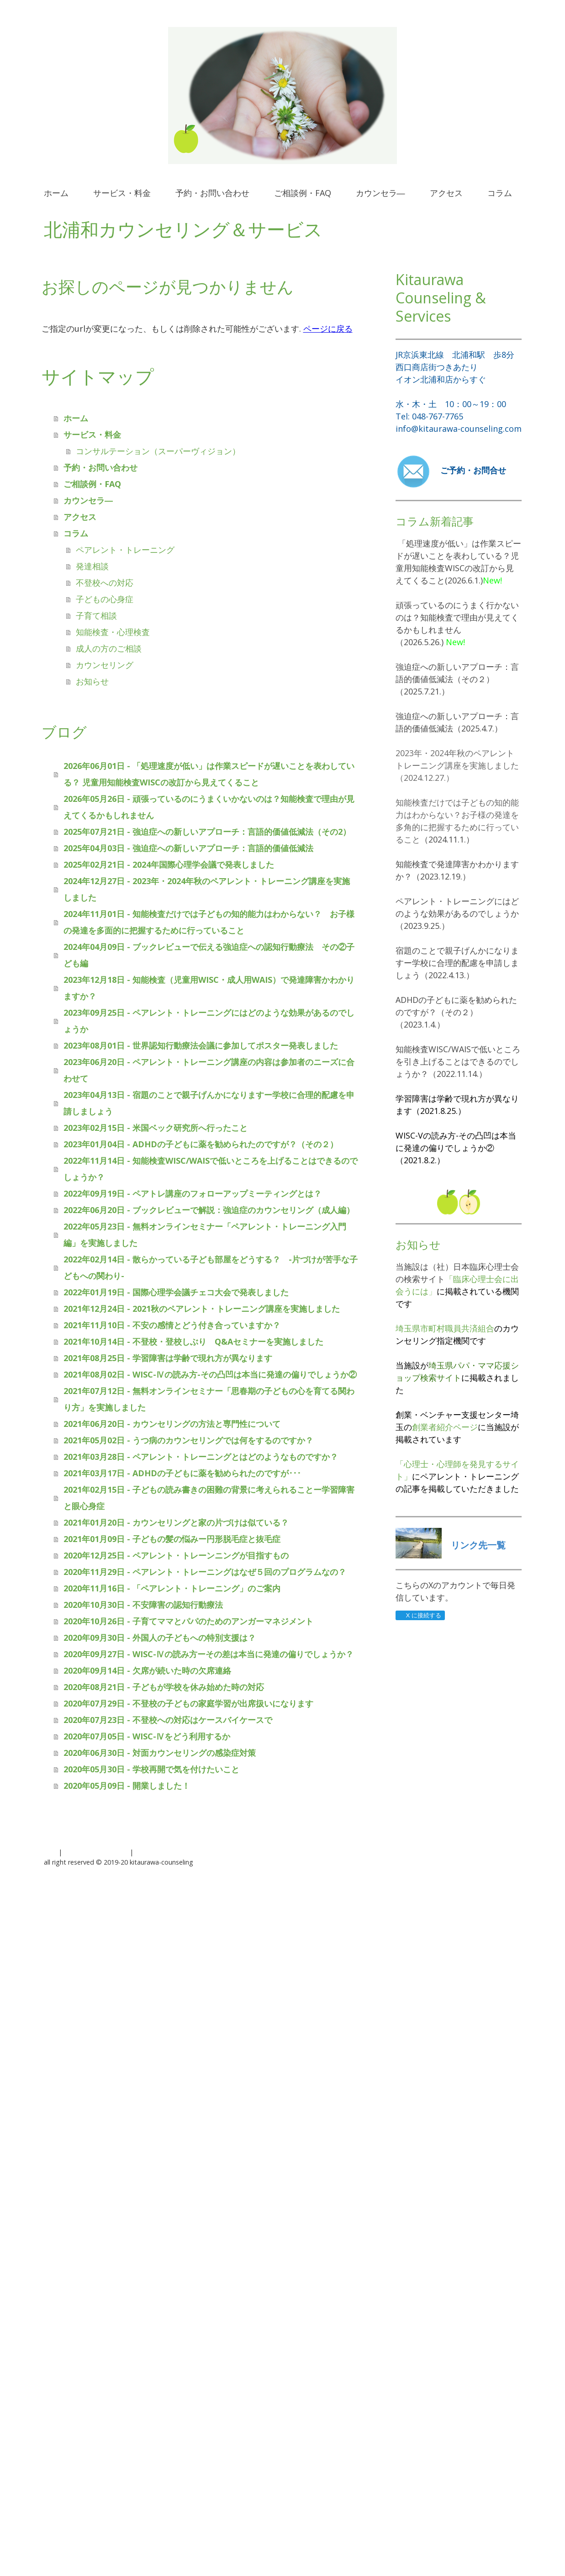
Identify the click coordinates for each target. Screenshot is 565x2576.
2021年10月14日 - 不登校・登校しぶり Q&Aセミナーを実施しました (193, 1341)
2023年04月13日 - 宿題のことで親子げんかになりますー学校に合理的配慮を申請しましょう (208, 1103)
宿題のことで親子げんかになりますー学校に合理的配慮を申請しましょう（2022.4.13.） (457, 963)
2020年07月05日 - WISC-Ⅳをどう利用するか (146, 1736)
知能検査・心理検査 (113, 631)
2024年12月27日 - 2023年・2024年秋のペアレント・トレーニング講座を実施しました (206, 889)
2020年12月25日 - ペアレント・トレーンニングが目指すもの (176, 1555)
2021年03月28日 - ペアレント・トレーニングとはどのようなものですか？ (200, 1456)
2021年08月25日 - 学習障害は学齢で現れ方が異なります (167, 1357)
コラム (499, 192)
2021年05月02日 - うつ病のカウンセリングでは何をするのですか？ (188, 1440)
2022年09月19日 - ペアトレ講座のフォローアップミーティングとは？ (192, 1193)
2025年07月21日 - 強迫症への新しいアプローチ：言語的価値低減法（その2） (207, 831)
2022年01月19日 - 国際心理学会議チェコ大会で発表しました (176, 1292)
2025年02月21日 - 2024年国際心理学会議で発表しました (168, 864)
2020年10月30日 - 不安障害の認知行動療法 (143, 1604)
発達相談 (92, 566)
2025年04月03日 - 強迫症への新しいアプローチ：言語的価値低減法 (188, 848)
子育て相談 (96, 615)
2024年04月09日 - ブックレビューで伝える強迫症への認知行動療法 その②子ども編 (208, 955)
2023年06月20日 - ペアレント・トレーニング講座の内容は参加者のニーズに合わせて (208, 1070)
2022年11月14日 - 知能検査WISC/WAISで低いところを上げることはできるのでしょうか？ (210, 1168)
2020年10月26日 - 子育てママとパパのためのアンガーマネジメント (188, 1621)
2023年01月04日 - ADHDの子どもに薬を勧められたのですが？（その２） (200, 1144)
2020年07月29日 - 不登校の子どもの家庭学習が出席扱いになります (188, 1703)
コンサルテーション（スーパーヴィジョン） (158, 450)
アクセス (446, 192)
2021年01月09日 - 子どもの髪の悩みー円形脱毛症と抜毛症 (171, 1538)
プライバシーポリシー (96, 1852)
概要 (50, 1852)
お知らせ (92, 681)
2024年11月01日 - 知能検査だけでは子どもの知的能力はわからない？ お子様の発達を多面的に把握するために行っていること (208, 922)
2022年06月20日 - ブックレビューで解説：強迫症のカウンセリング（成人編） (208, 1209)
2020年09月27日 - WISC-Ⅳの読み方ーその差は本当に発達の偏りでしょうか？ (208, 1653)
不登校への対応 (104, 582)
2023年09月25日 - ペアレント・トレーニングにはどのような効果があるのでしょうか (208, 1020)
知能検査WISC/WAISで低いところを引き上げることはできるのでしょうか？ (458, 1061)
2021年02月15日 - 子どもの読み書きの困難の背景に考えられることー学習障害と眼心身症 (208, 1497)
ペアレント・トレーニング (125, 549)
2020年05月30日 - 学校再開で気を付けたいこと (151, 1769)
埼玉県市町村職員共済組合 (445, 1328)
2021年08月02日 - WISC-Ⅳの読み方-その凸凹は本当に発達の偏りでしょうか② (210, 1374)
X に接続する (420, 1615)
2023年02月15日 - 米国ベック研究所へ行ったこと (155, 1127)
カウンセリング (104, 664)
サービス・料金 (122, 192)
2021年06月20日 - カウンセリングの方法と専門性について (171, 1423)
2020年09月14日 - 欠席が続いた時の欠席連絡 (147, 1670)
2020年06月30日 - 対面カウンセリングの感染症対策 (159, 1752)
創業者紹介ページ (445, 1426)
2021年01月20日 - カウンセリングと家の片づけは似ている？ (176, 1522)
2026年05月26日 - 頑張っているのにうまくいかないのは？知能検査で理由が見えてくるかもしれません (208, 807)
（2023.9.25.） (422, 925)
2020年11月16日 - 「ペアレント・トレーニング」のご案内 (171, 1588)
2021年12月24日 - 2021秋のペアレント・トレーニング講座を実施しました (201, 1308)
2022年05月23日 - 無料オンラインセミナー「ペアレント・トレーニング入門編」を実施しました (204, 1234)
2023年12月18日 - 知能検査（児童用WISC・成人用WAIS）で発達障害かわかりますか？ (208, 988)
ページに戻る (328, 328)
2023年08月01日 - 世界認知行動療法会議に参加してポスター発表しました (200, 1045)
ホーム (56, 192)
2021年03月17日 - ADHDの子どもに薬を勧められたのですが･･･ (182, 1473)
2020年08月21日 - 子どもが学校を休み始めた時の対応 (163, 1686)
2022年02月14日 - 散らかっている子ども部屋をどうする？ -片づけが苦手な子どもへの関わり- (210, 1267)
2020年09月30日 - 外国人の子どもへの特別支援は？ (159, 1637)
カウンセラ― (380, 192)
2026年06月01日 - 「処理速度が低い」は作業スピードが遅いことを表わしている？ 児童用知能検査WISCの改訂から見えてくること (208, 774)
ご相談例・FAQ (302, 192)
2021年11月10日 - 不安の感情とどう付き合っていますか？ (171, 1325)
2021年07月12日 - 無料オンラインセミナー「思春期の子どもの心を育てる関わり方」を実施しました (208, 1399)
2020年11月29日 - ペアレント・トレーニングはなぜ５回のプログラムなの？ (204, 1571)
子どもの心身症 (104, 599)
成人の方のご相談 (109, 648)
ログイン (509, 1871)
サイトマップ (154, 1852)
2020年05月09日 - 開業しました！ (126, 1785)
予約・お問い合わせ (212, 192)
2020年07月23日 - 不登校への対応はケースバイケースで (167, 1719)
